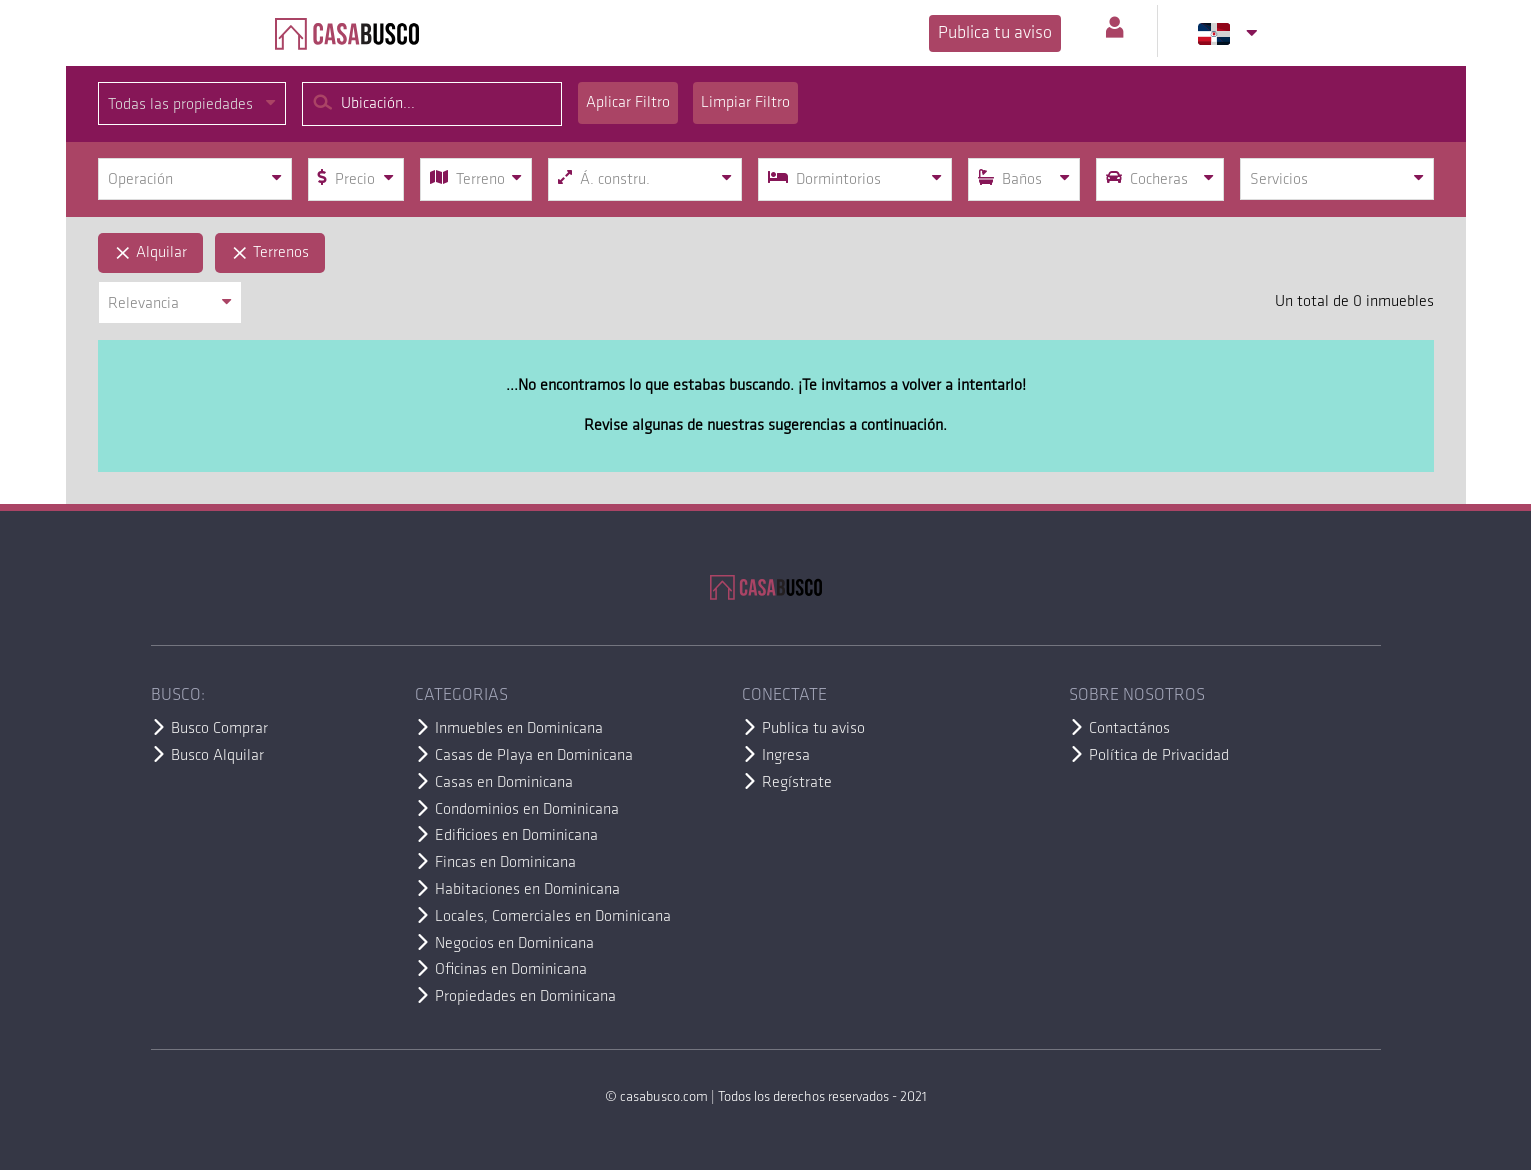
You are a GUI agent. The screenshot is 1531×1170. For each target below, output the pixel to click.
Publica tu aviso (995, 33)
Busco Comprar (219, 729)
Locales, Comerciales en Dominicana (553, 917)
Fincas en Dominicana (505, 863)
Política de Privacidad (1159, 756)
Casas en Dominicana (504, 783)
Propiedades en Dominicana (525, 997)
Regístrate (797, 783)
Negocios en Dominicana (514, 944)
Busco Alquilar (217, 756)
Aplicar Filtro (628, 103)
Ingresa (786, 756)
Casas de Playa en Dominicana (534, 756)
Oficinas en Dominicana (511, 970)
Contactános (1129, 729)
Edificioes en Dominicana (516, 836)
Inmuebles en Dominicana (519, 729)
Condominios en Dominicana (527, 810)
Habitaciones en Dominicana (527, 890)
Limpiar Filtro (745, 103)
